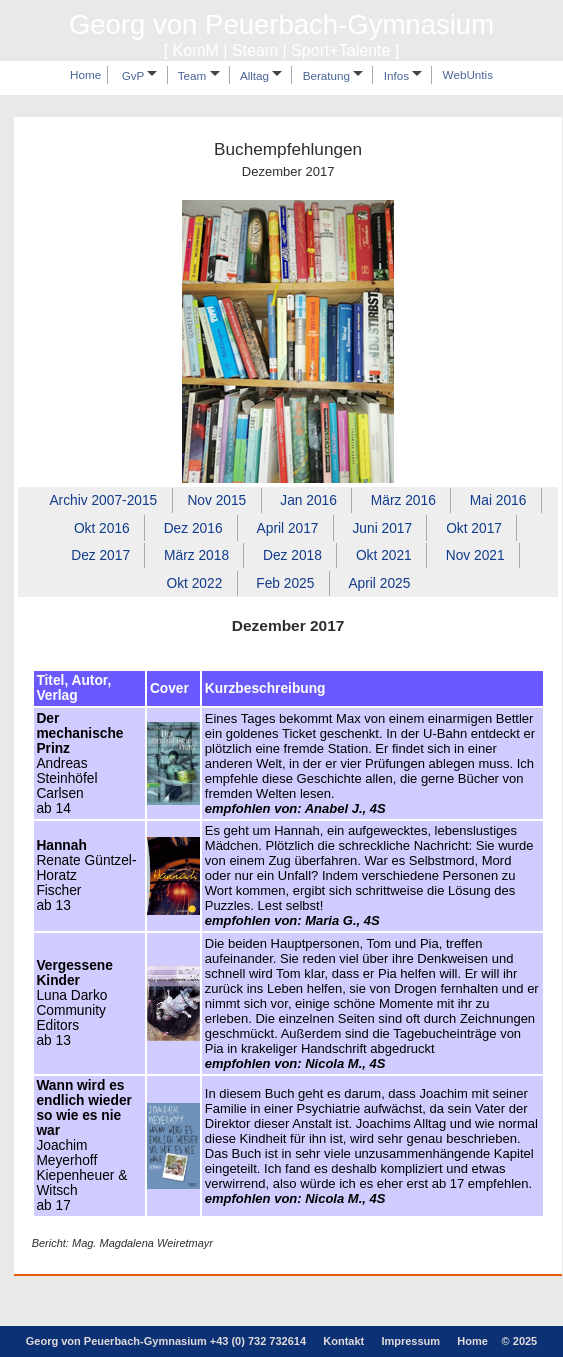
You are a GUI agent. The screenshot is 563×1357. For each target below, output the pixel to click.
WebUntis (468, 75)
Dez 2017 (100, 555)
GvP (140, 75)
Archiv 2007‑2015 (103, 500)
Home (85, 75)
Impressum (410, 1341)
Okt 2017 (474, 527)
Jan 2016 (308, 500)
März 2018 (196, 555)
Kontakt (343, 1341)
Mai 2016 (498, 500)
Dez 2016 (193, 527)
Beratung (333, 75)
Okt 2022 (194, 582)
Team (199, 75)
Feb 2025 (285, 582)
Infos (403, 75)
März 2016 (403, 500)
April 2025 (379, 582)
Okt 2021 (384, 555)
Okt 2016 (102, 527)
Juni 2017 (382, 527)
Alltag (261, 75)
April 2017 (288, 527)
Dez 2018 (292, 555)
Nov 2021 (475, 555)
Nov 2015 (216, 500)
